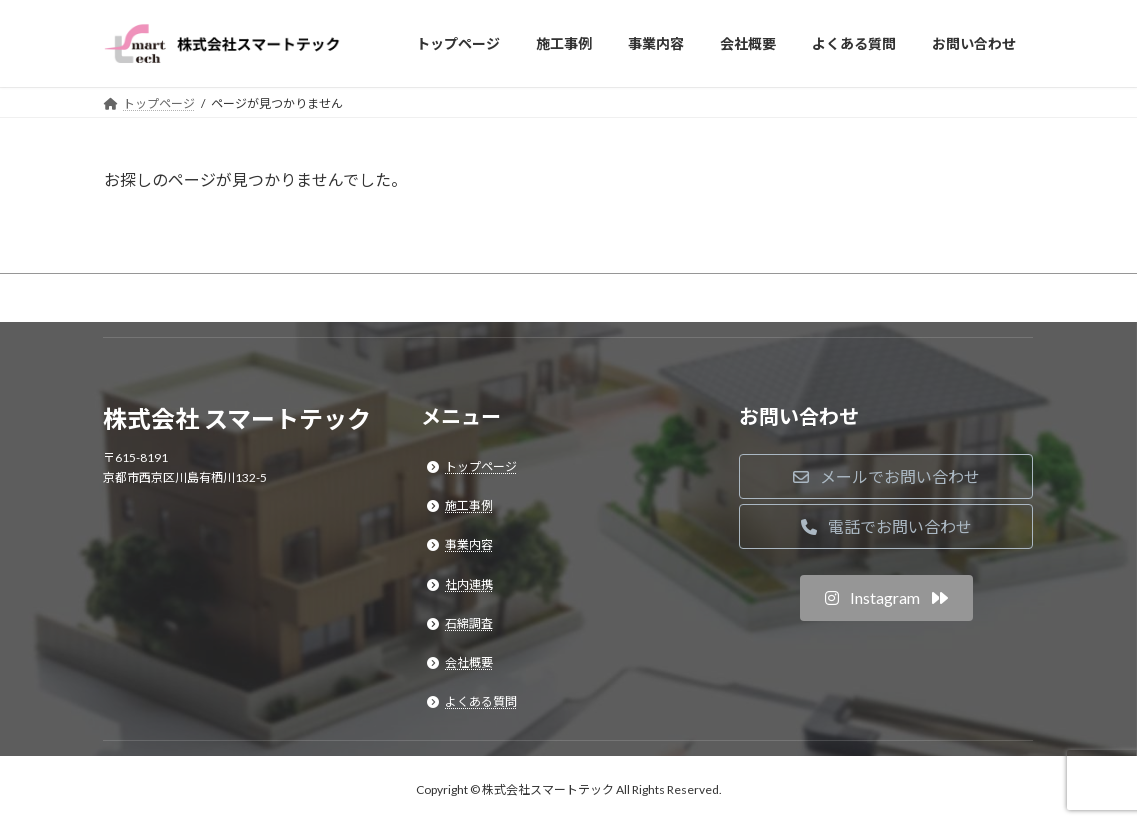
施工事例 (469, 506)
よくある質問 (481, 702)
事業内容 (469, 545)
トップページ (481, 466)
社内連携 (469, 584)
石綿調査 (469, 623)
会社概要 (469, 662)
